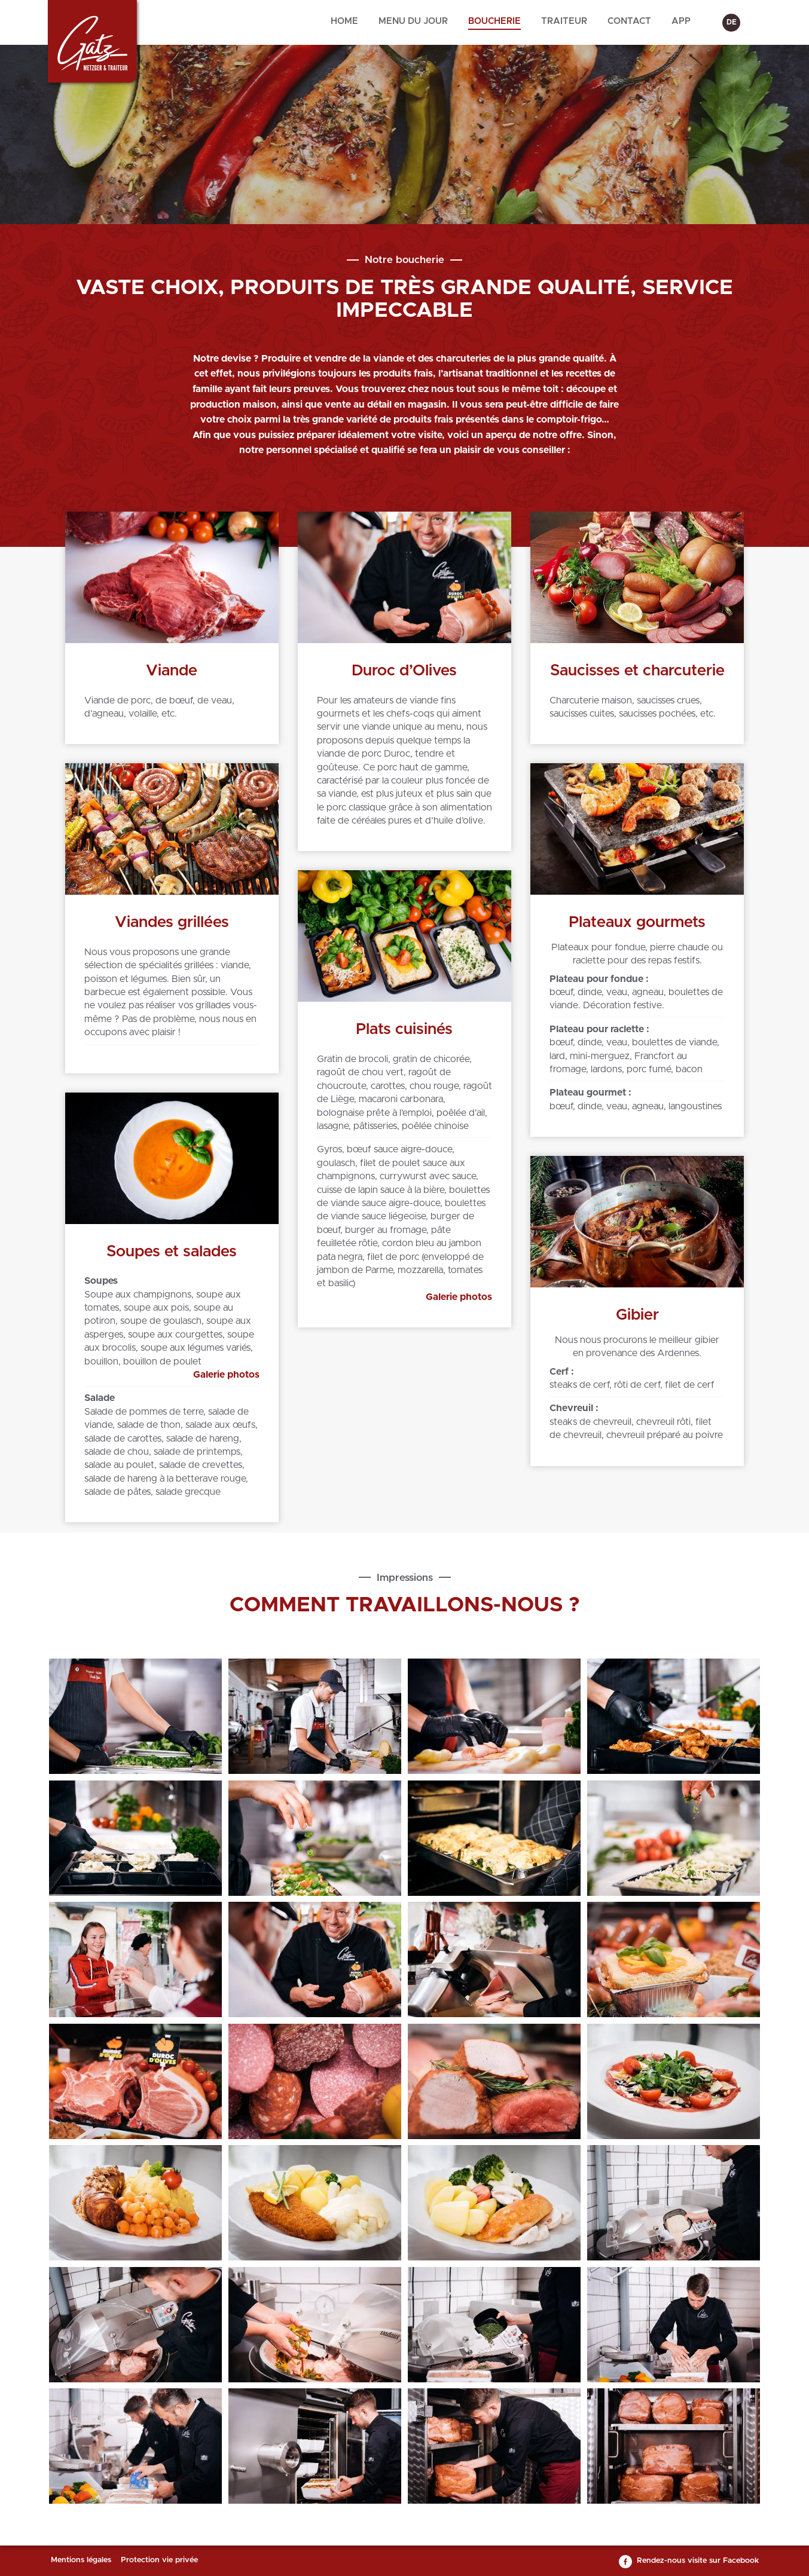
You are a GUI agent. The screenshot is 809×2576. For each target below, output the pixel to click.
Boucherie (494, 21)
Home (344, 21)
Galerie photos (459, 1297)
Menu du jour (413, 21)
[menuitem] (344, 22)
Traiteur (564, 21)
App (681, 21)
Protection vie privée (159, 2560)
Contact (629, 21)
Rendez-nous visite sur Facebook (698, 2561)
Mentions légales (81, 2560)
